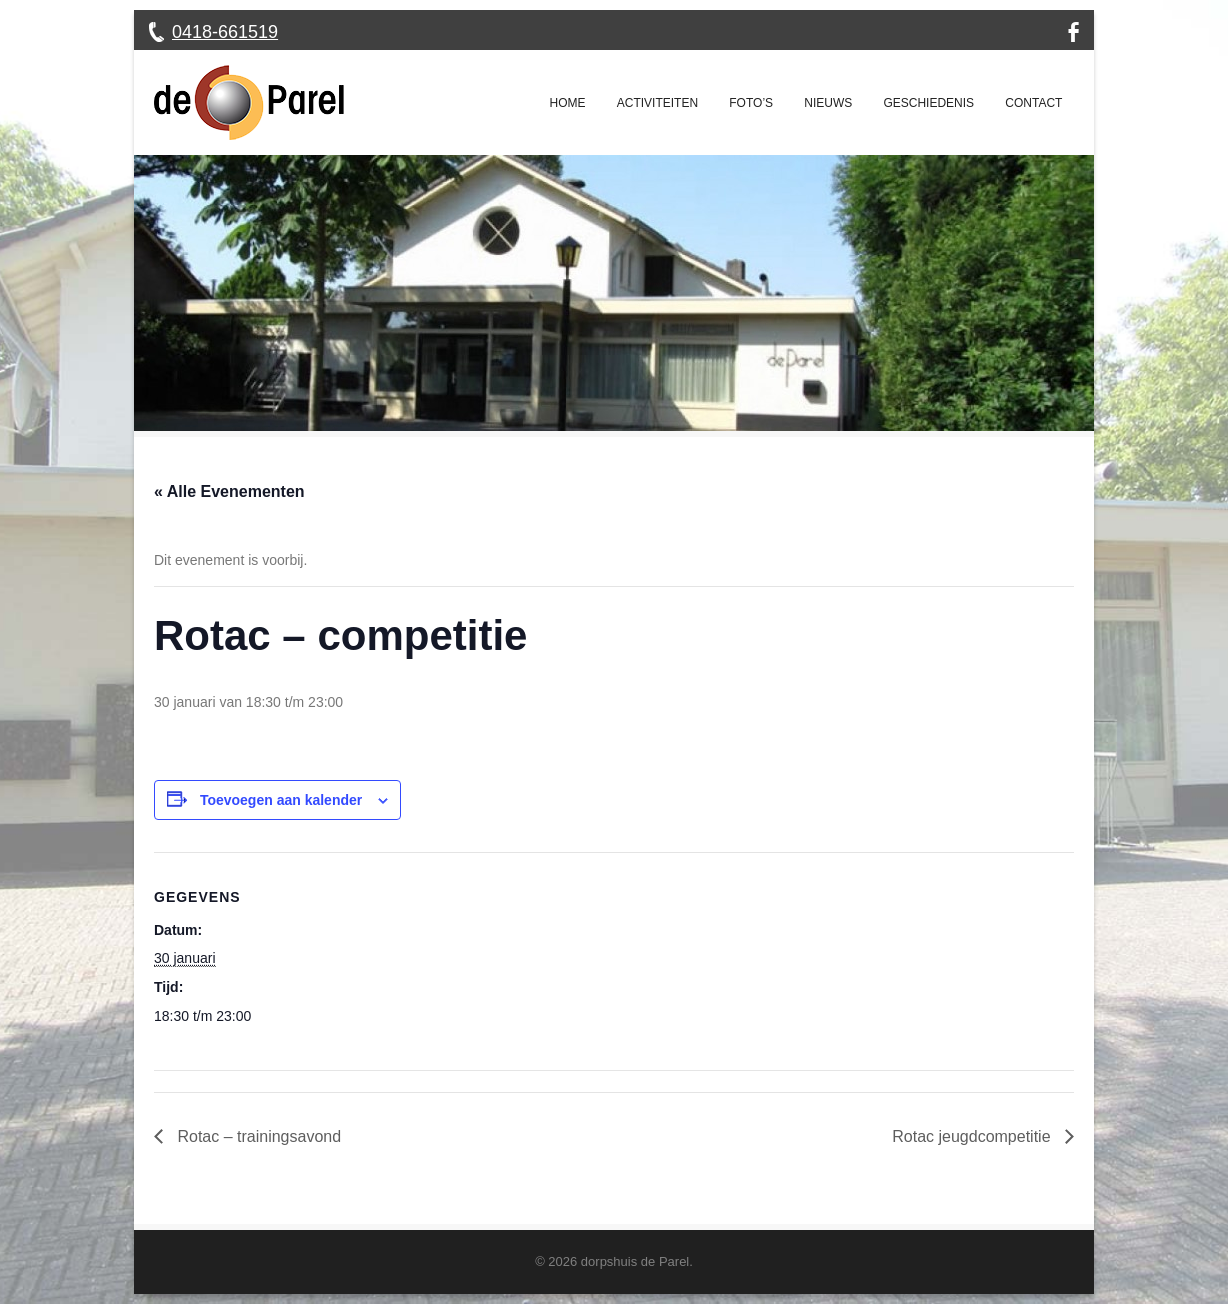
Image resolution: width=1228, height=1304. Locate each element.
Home (568, 103)
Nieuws (828, 103)
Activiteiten (657, 103)
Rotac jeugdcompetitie (973, 1136)
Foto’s (751, 103)
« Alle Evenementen (229, 491)
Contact (1033, 103)
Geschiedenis (928, 103)
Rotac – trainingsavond (257, 1136)
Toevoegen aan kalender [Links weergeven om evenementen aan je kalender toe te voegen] (281, 800)
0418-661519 (225, 32)
